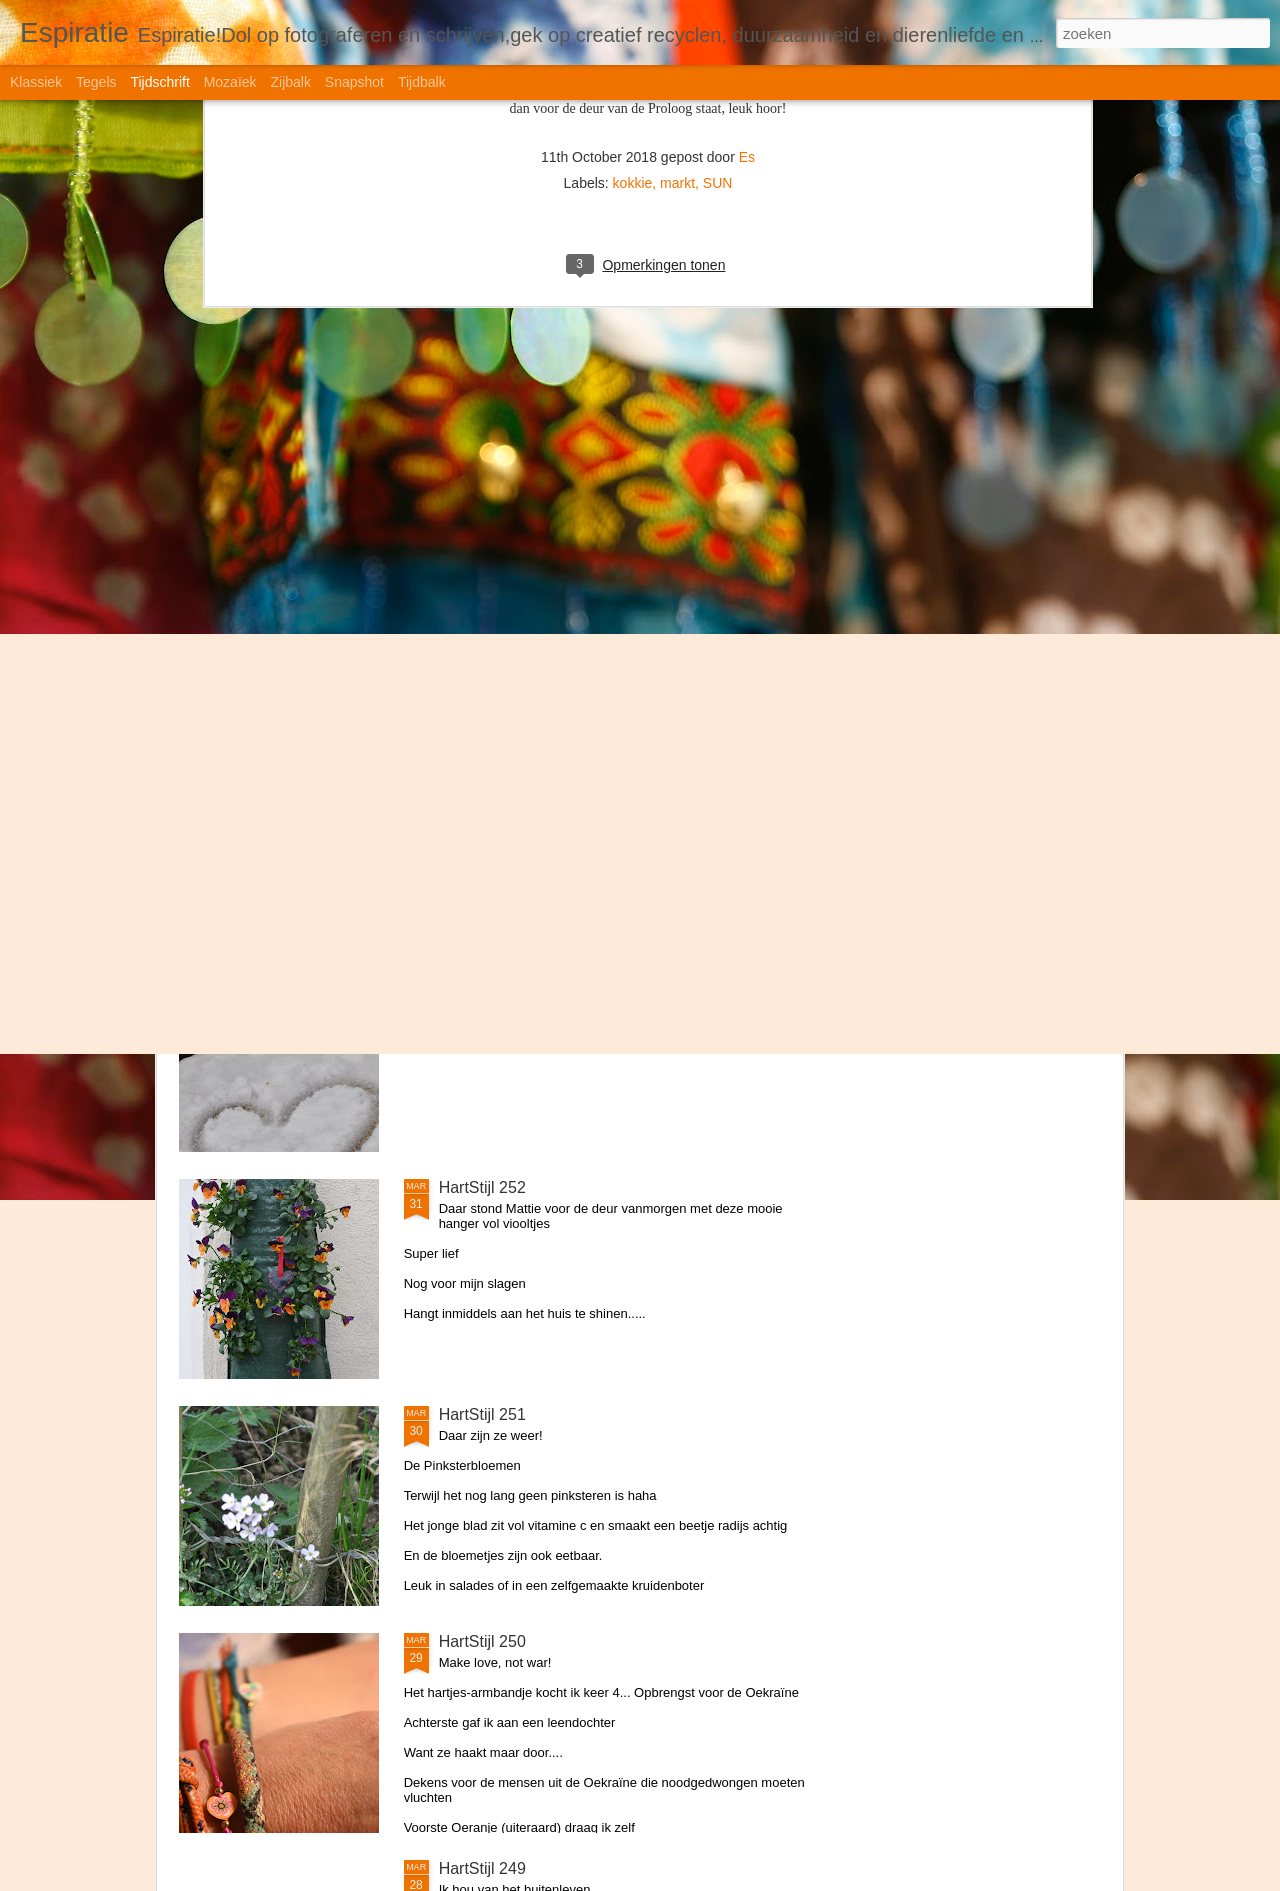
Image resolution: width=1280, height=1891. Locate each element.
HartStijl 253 (482, 960)
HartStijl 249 (482, 1868)
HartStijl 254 (482, 733)
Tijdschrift (159, 82)
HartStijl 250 (482, 1641)
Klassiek (36, 82)
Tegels (96, 82)
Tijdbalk (422, 82)
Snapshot (354, 82)
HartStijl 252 (482, 1187)
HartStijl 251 (482, 1414)
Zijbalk (290, 82)
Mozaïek (230, 82)
